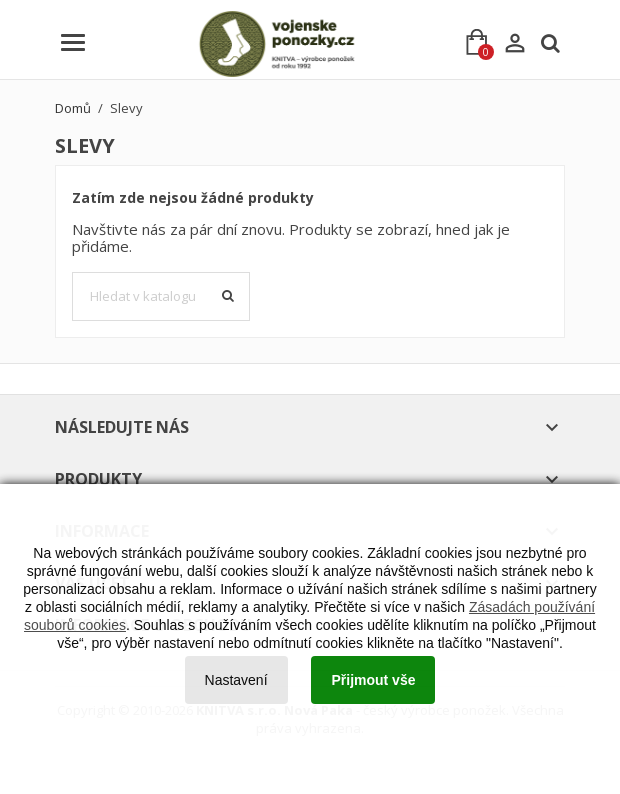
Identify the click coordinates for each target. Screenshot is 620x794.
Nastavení (236, 680)
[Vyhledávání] (161, 297)
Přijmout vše (373, 680)
